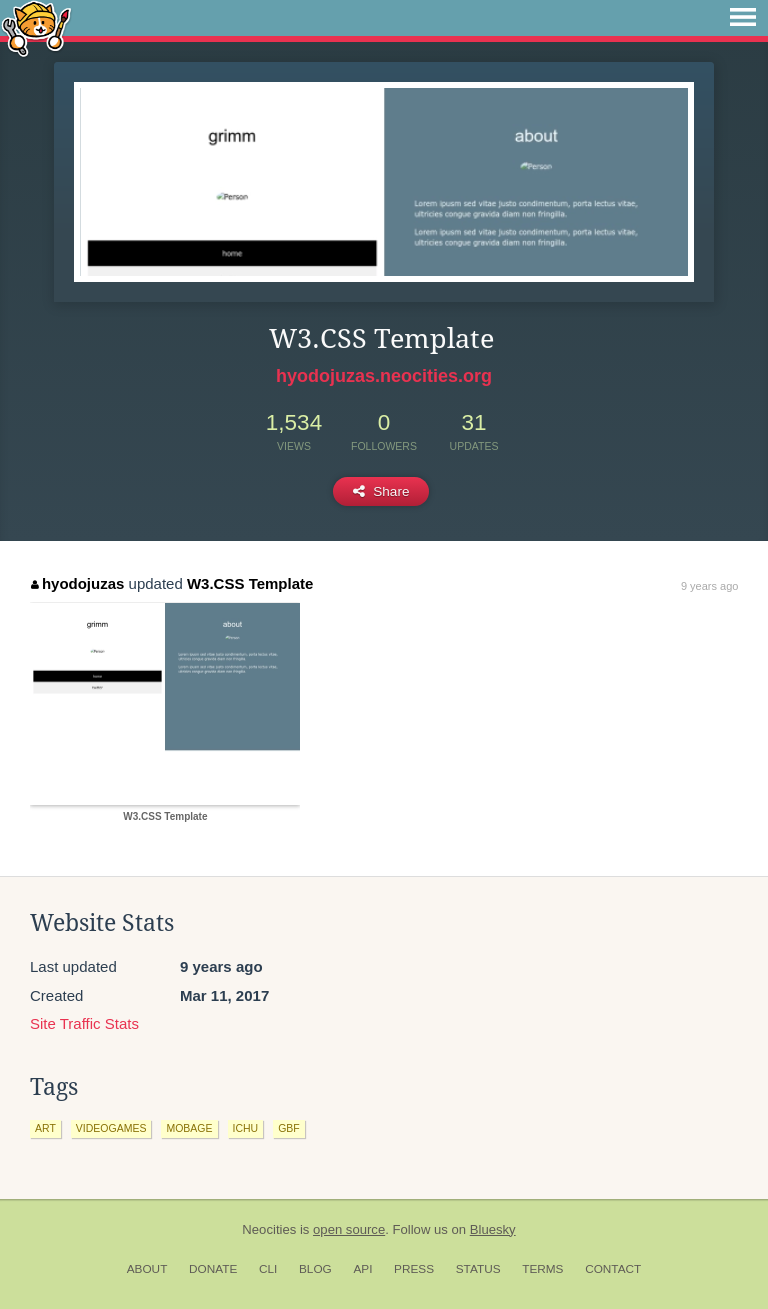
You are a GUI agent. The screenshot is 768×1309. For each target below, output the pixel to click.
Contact (613, 1269)
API (362, 1269)
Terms (542, 1269)
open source (349, 1229)
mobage (189, 1128)
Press (414, 1269)
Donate (213, 1269)
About (147, 1269)
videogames (111, 1128)
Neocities (269, 1229)
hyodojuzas (77, 583)
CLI (268, 1269)
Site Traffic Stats (84, 1023)
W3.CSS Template (250, 583)
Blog (315, 1269)
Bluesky (493, 1229)
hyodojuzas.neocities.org (384, 376)
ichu (246, 1128)
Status (478, 1269)
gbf (289, 1128)
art (45, 1128)
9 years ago (709, 586)
